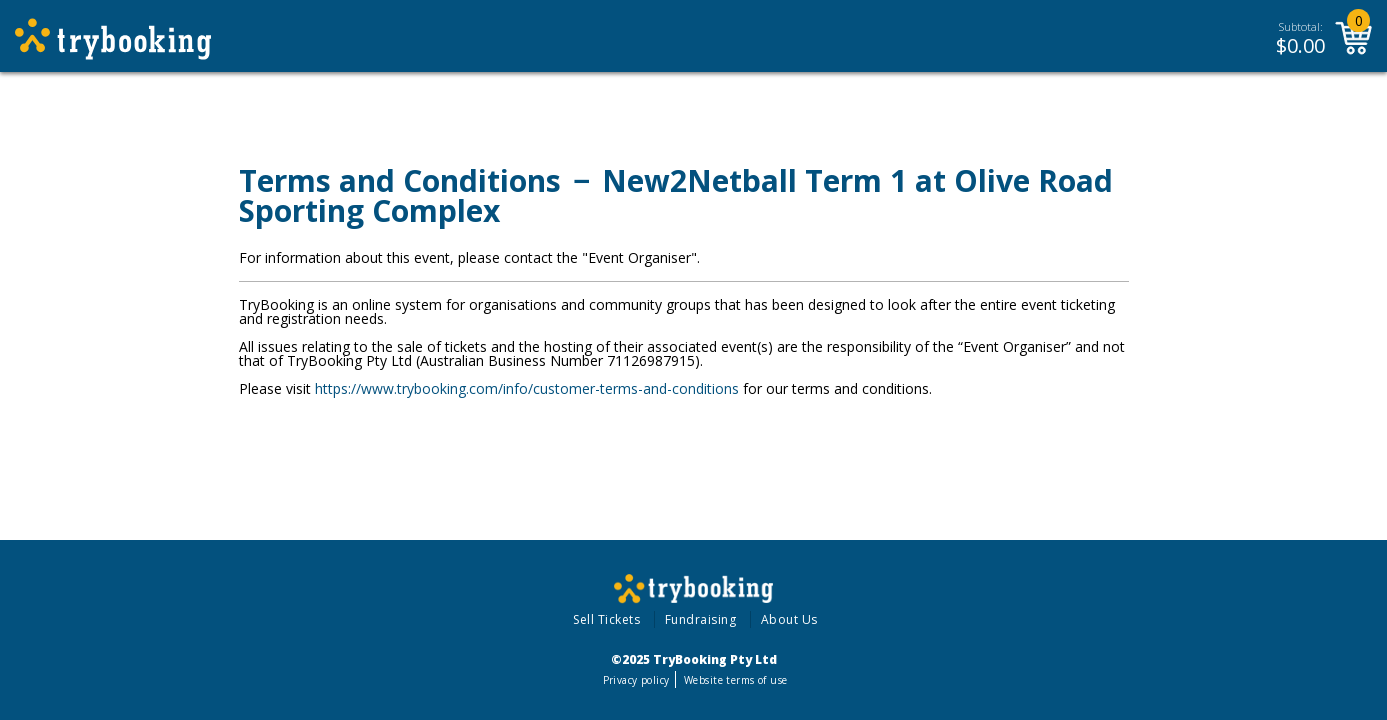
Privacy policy (636, 680)
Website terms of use (735, 680)
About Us (789, 619)
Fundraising (701, 619)
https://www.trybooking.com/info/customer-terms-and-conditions (527, 388)
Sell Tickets (606, 619)
